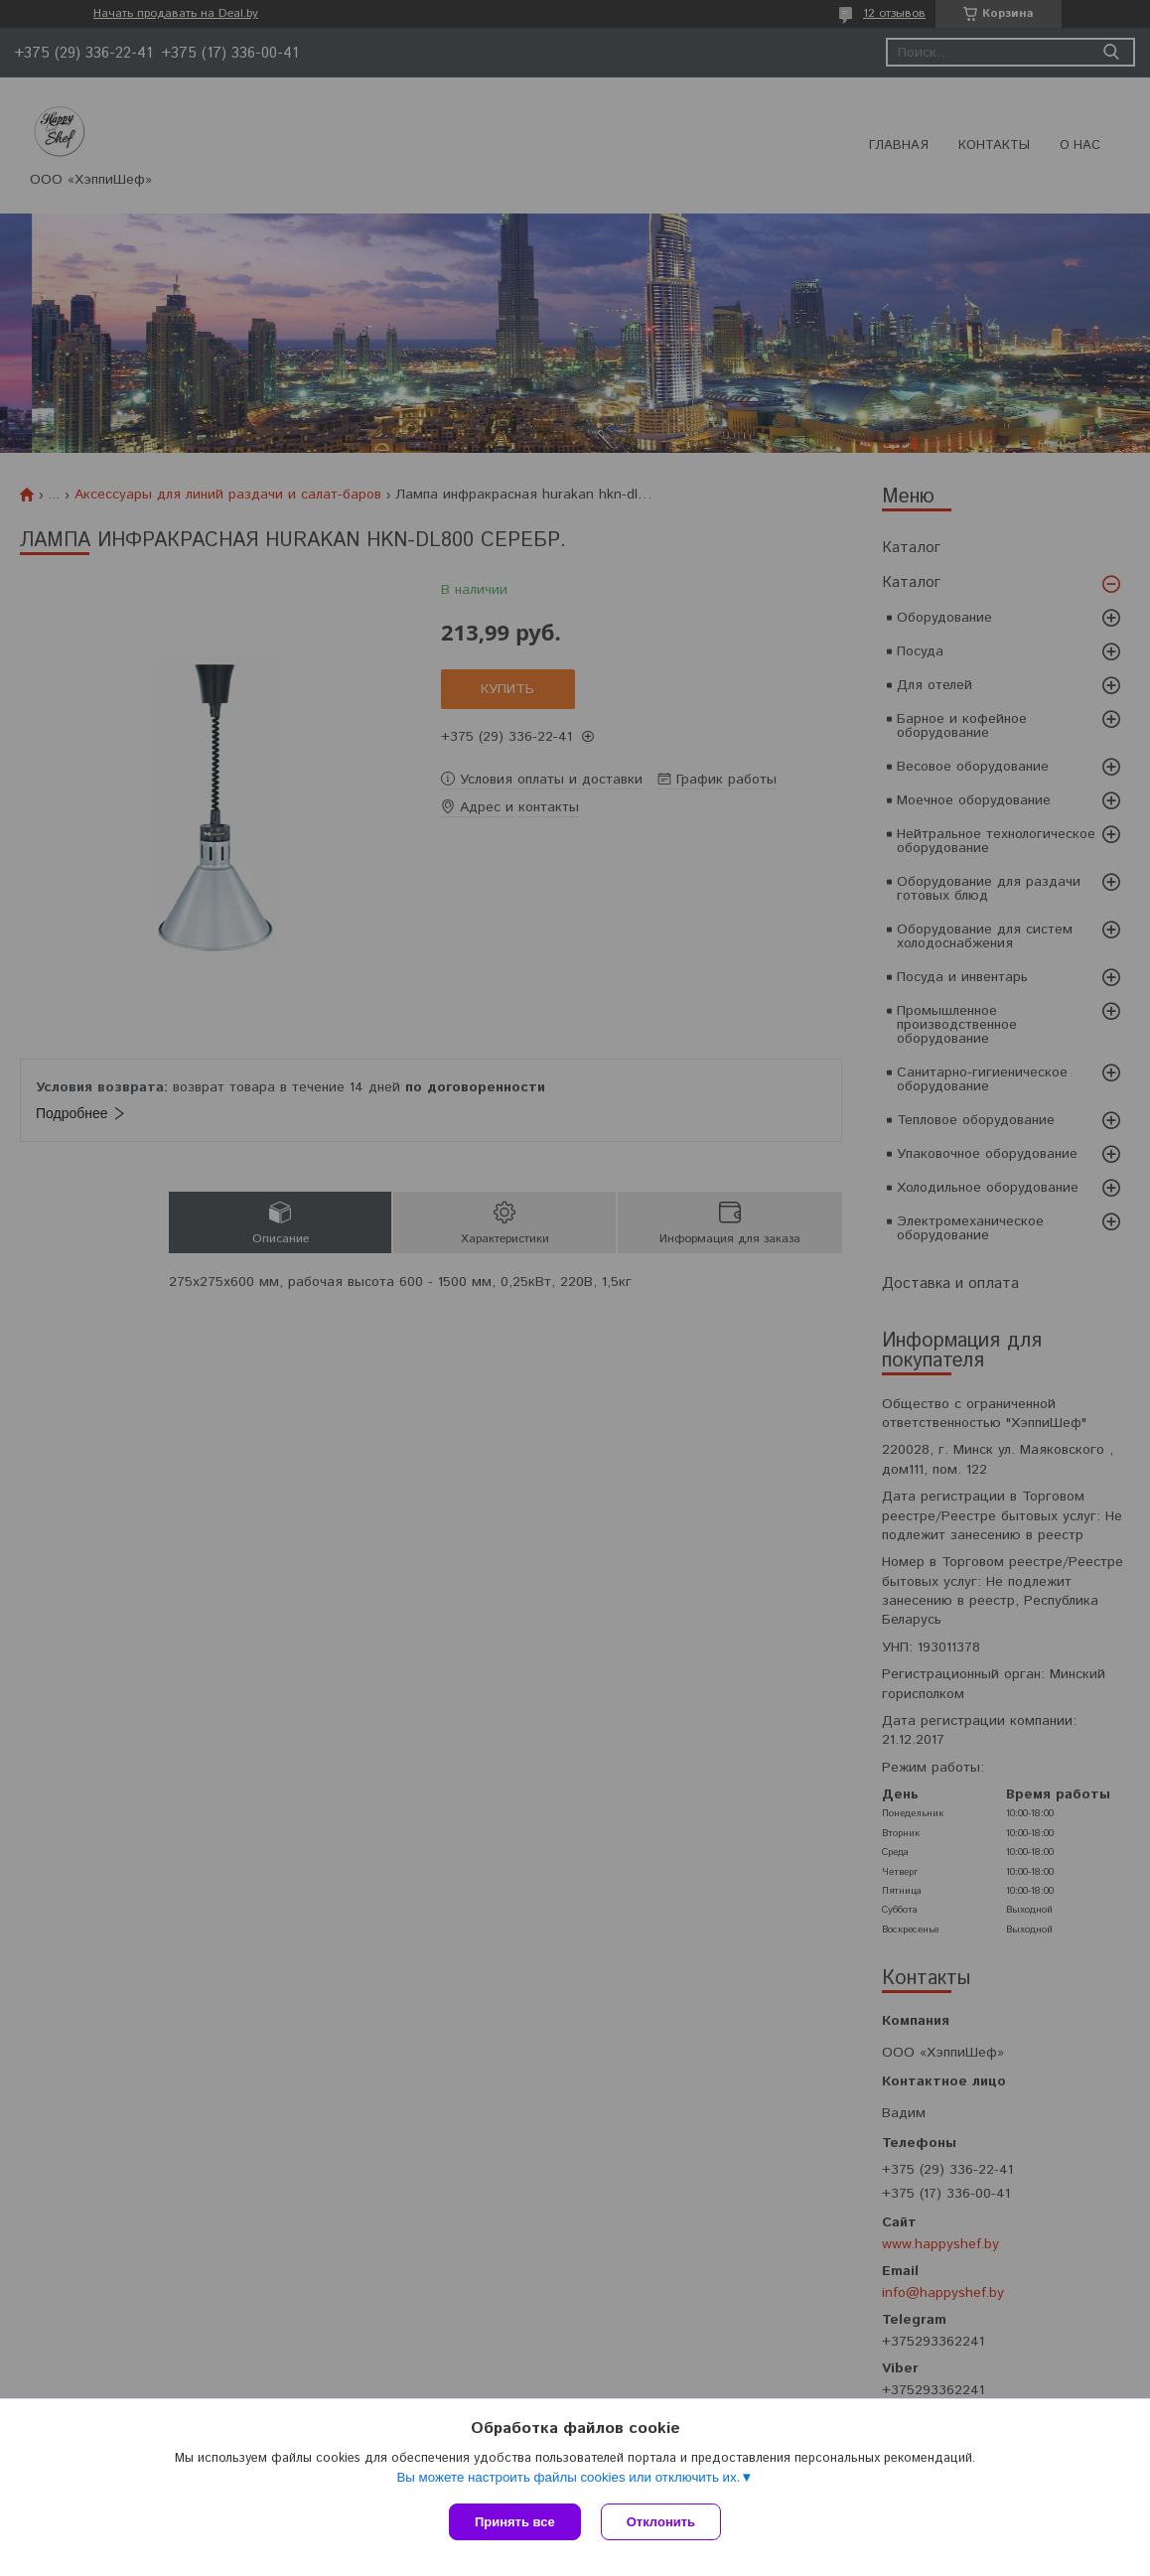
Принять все (515, 2521)
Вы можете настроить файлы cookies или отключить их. (568, 2477)
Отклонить (661, 2521)
